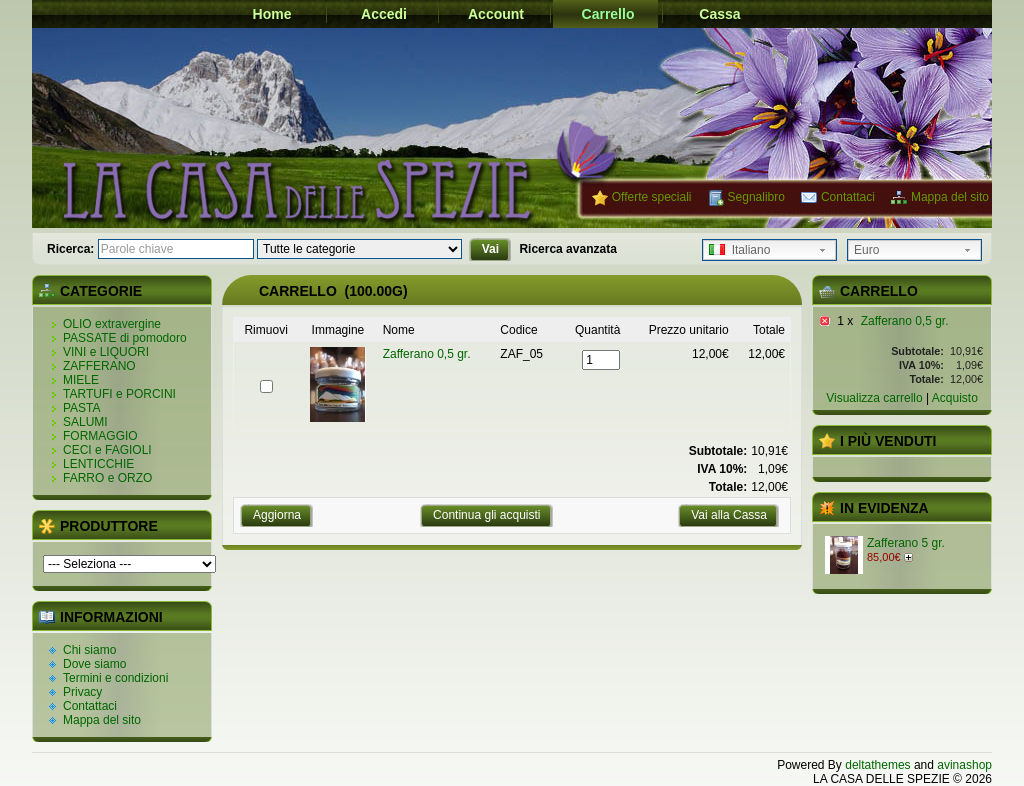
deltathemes (877, 765)
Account (496, 14)
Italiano (739, 250)
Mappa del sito (950, 197)
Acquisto (955, 398)
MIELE (81, 380)
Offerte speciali (652, 197)
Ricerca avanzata (567, 249)
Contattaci (848, 197)
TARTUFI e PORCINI (119, 394)
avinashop (964, 765)
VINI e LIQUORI (106, 352)
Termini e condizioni (115, 678)
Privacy (82, 692)
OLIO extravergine (112, 324)
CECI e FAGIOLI (107, 450)
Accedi (384, 14)
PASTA (82, 408)
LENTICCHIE (98, 464)
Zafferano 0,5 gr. (905, 321)
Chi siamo (89, 650)
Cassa (719, 14)
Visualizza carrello (874, 398)
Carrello (608, 14)
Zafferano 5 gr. (906, 543)
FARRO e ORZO (107, 478)
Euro (866, 250)
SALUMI (85, 422)
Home (272, 14)
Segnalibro (756, 197)
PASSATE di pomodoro (125, 338)
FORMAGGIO (100, 436)
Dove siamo (94, 664)
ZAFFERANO (99, 366)
